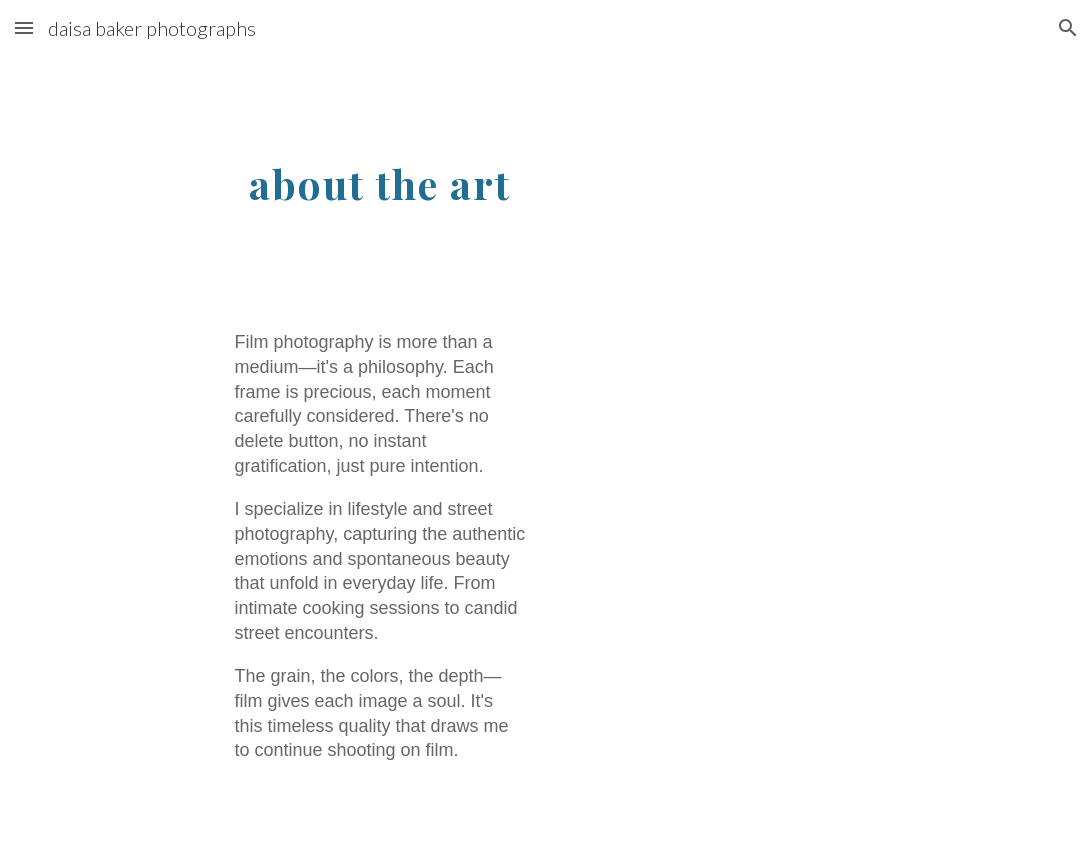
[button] (24, 27)
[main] (379, 177)
